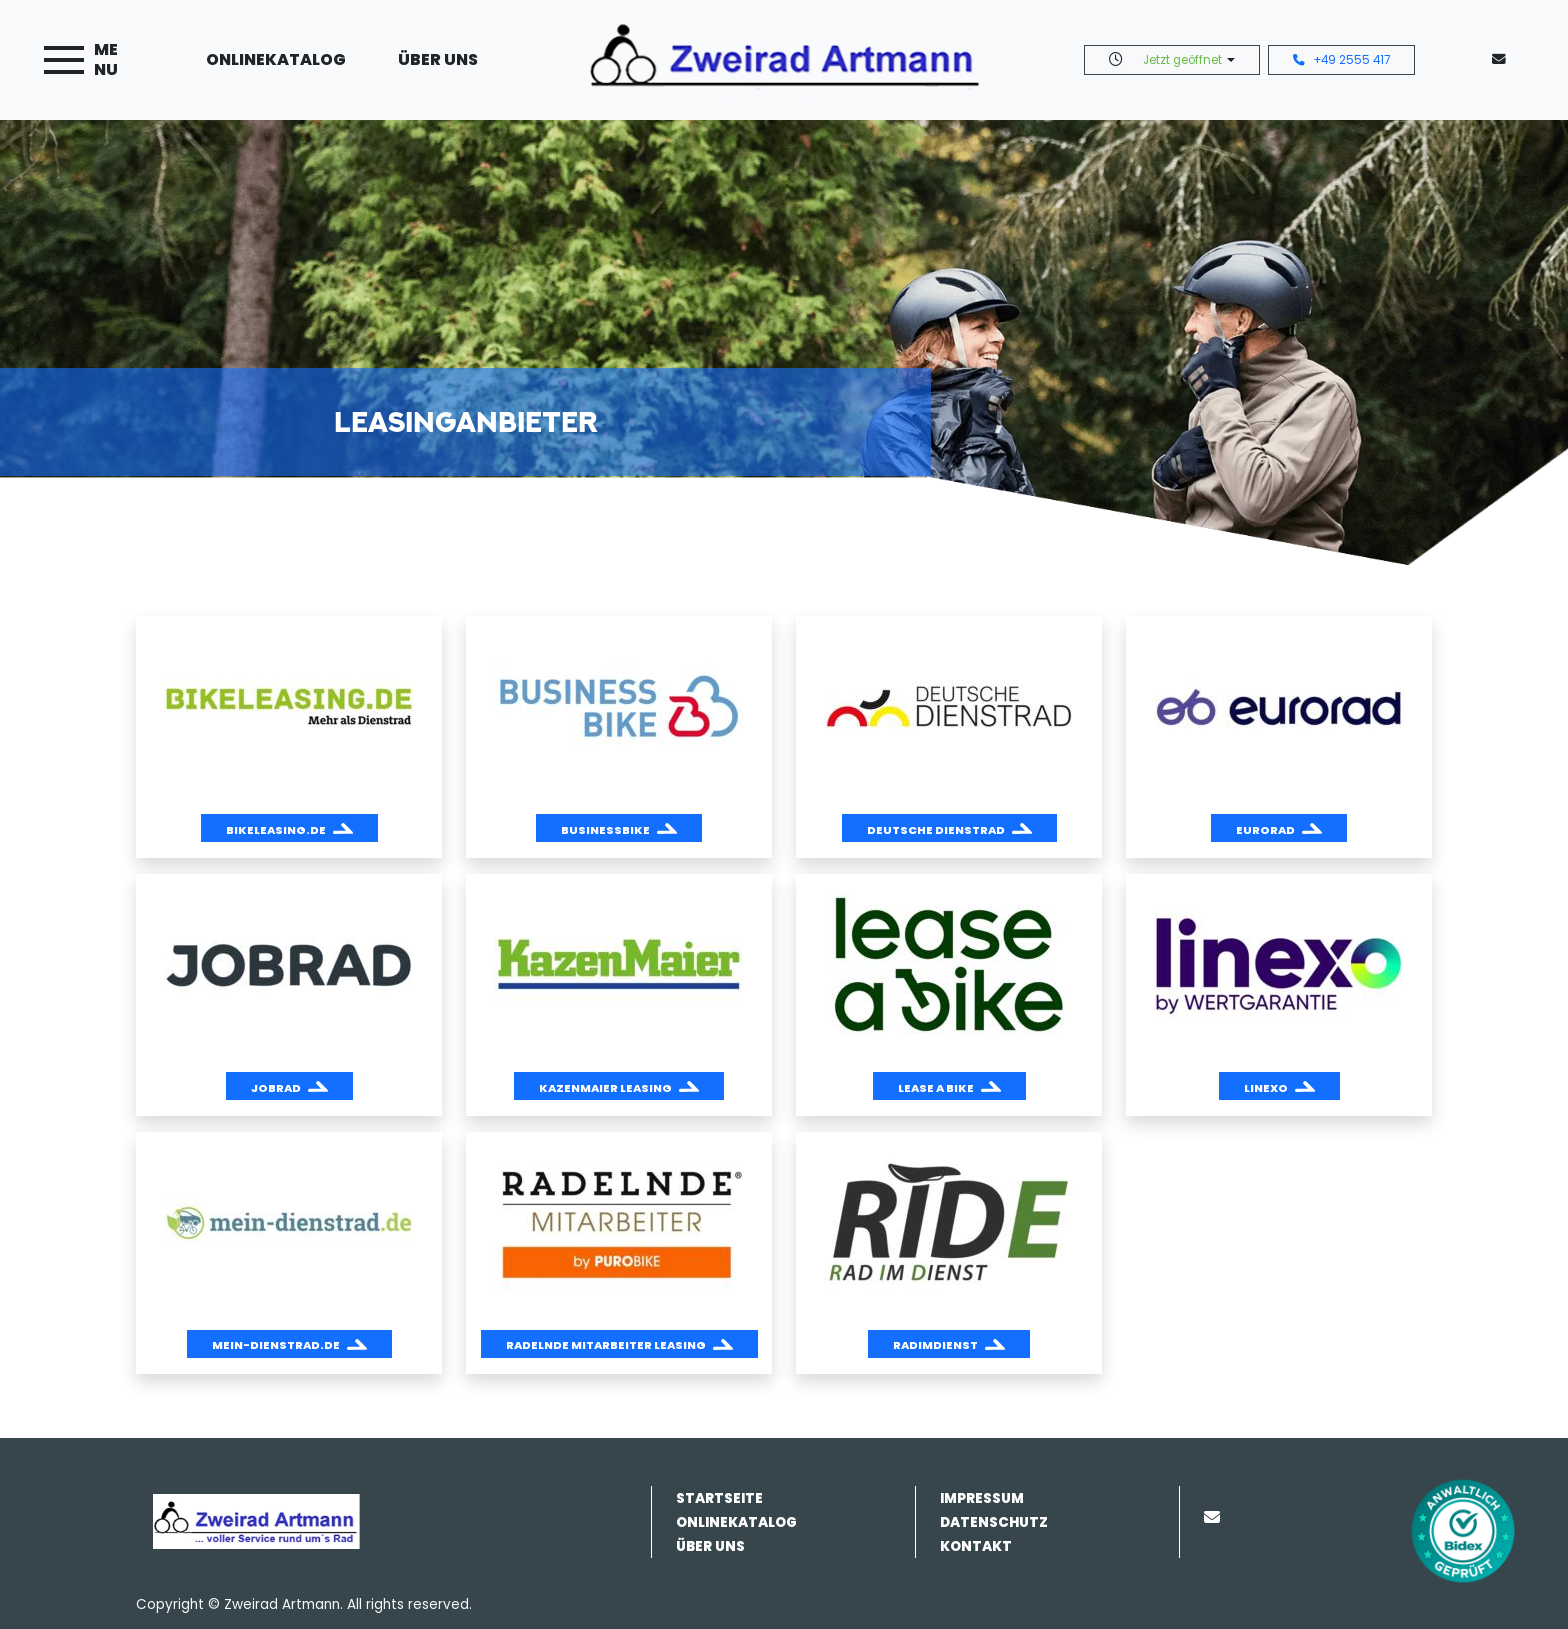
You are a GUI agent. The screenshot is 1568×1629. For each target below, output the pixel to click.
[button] (289, 828)
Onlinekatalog (276, 59)
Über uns (438, 59)
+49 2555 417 (1341, 60)
